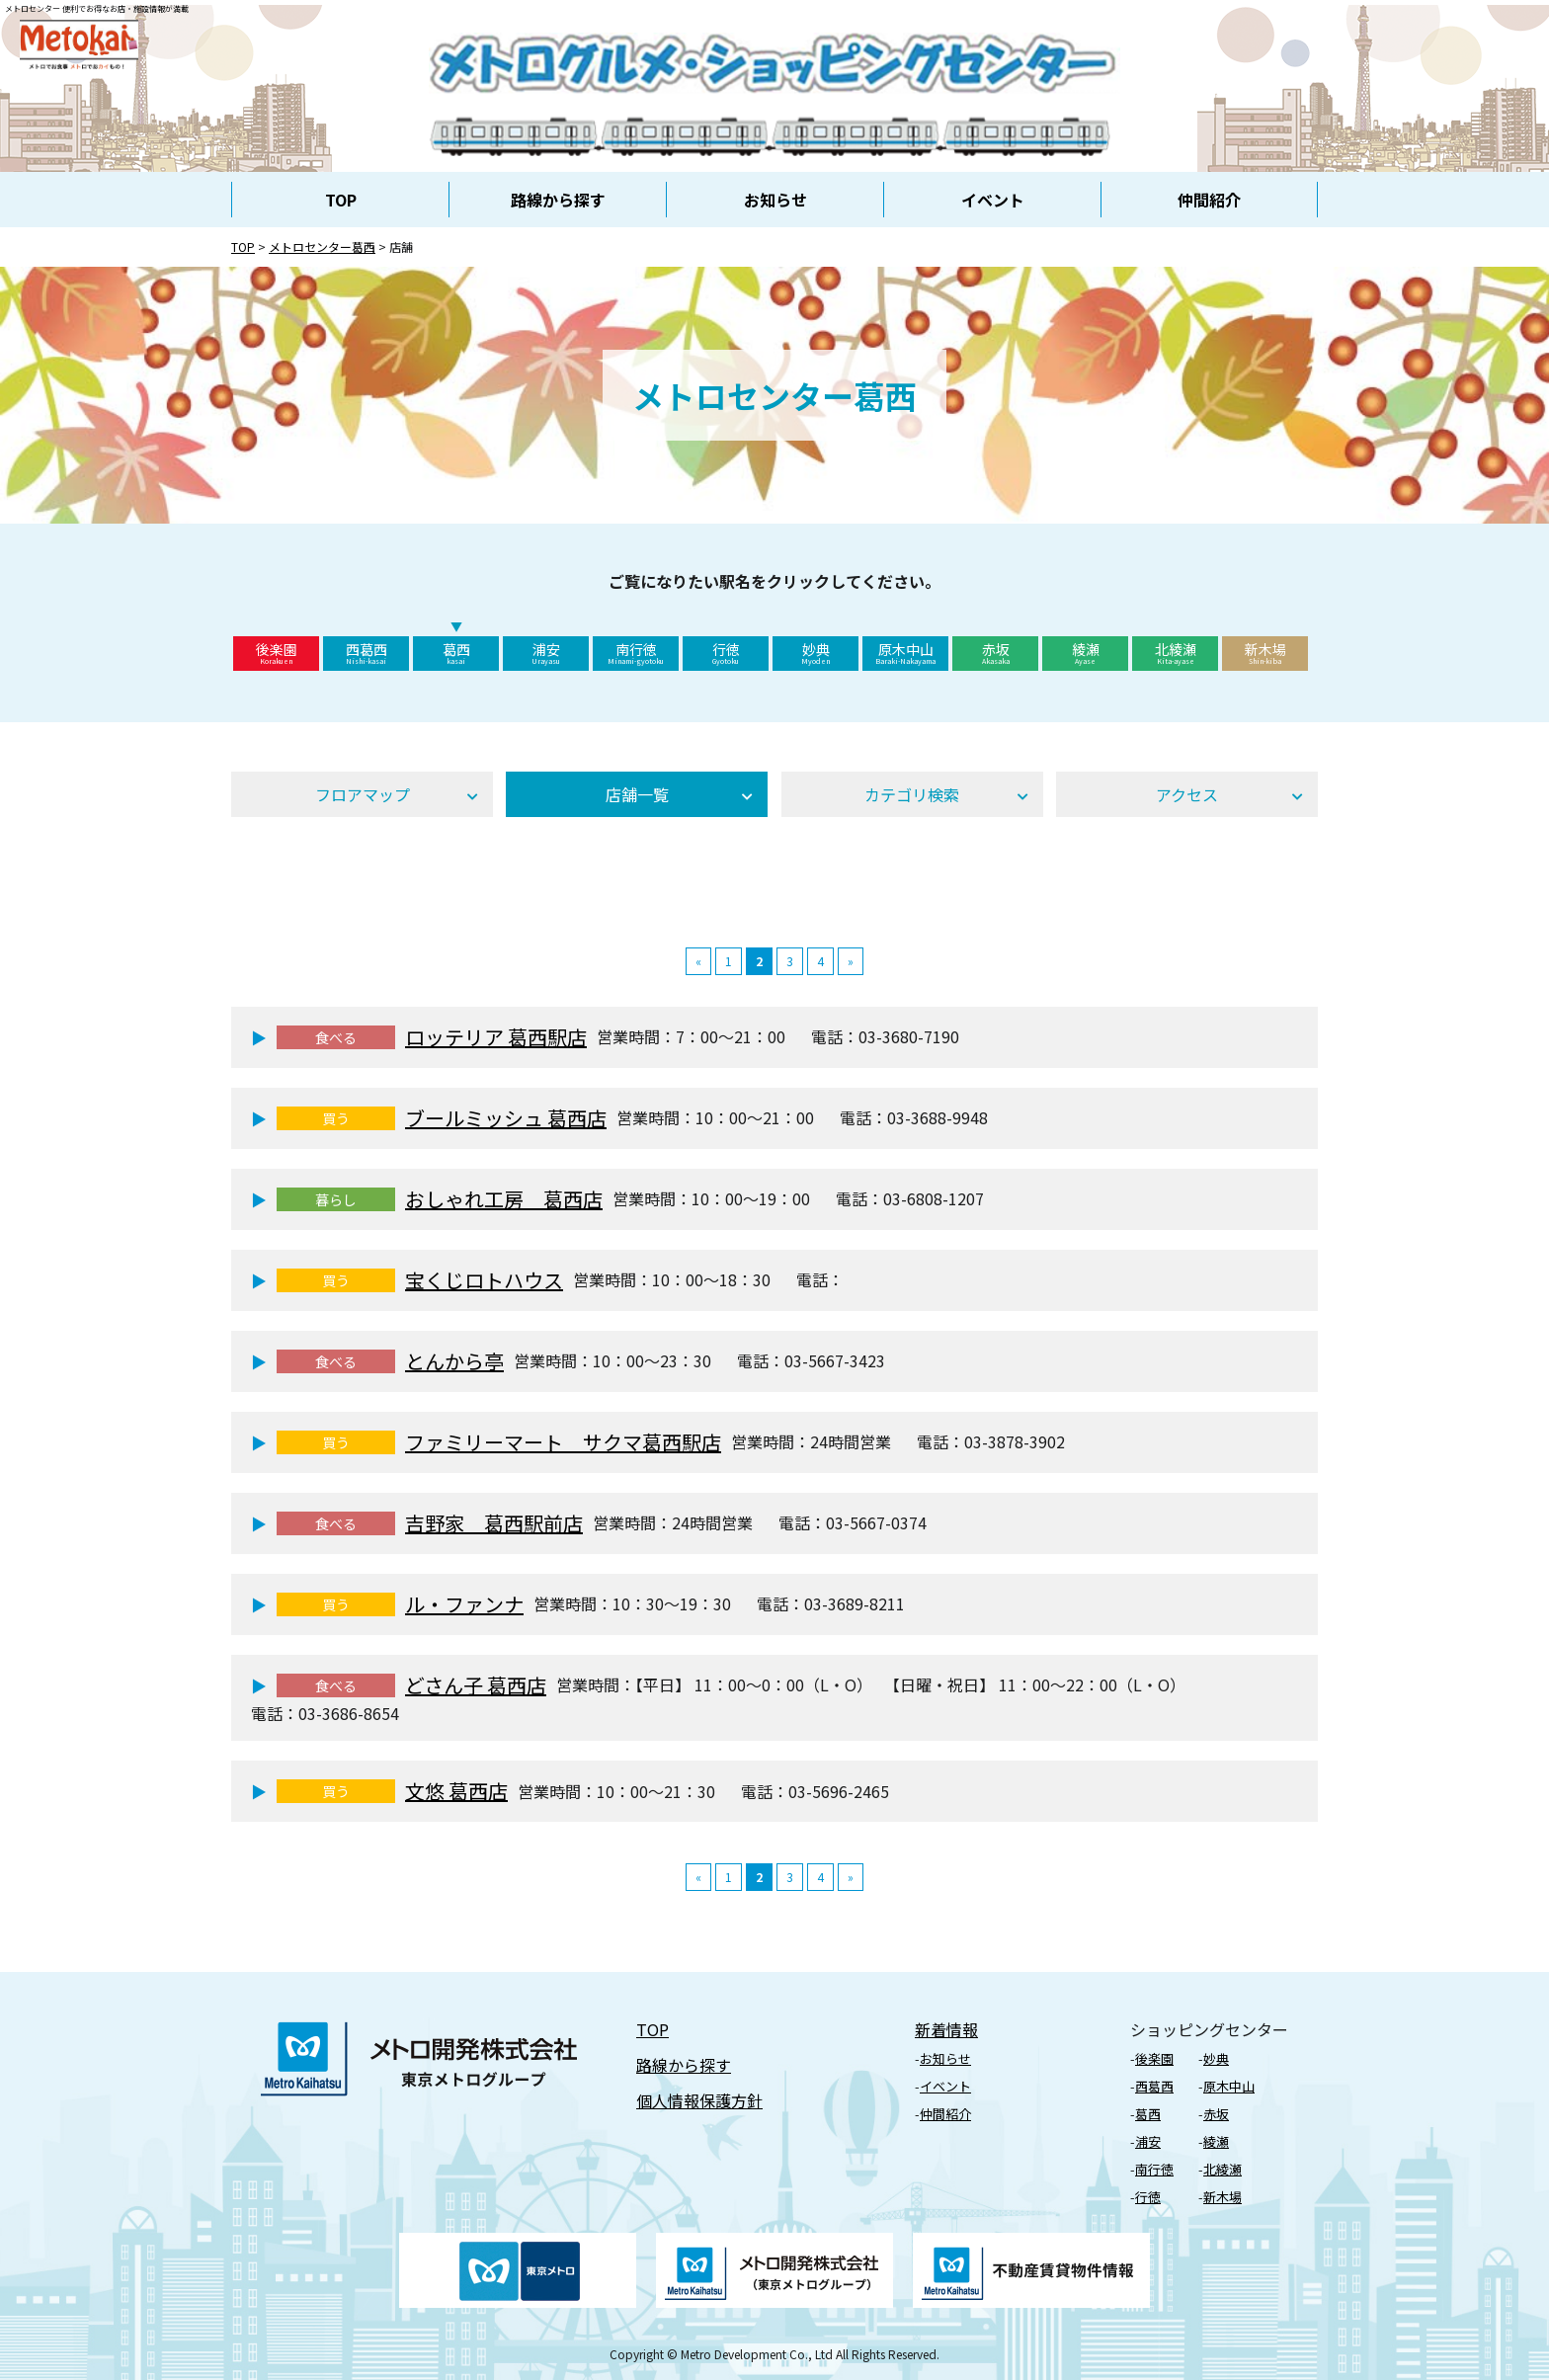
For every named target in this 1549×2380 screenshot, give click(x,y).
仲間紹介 (1209, 199)
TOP (341, 199)
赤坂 (995, 653)
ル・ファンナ (464, 1604)
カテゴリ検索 (911, 794)
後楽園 (276, 653)
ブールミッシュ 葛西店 (506, 1118)
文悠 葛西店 (456, 1790)
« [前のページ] (698, 960)
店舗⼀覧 (637, 794)
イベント (992, 199)
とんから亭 (454, 1361)
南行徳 (636, 653)
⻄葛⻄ (1154, 2086)
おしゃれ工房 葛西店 (504, 1199)
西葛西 (366, 653)
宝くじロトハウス (484, 1280)
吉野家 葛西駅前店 (494, 1523)
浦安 (546, 653)
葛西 (456, 653)
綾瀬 (1085, 653)
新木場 (1265, 653)
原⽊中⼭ (1229, 2086)
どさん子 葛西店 (475, 1685)
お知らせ (775, 199)
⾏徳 (1148, 2196)
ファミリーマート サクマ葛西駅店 (563, 1442)
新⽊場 (1222, 2196)
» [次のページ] (851, 960)
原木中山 (905, 653)
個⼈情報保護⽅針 (699, 2100)
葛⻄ (1148, 2113)
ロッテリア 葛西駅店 (496, 1037)
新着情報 (946, 2029)
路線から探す (558, 199)
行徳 (726, 653)
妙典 (815, 653)
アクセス (1187, 794)
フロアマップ (362, 794)
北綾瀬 (1175, 653)
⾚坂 (1216, 2113)
